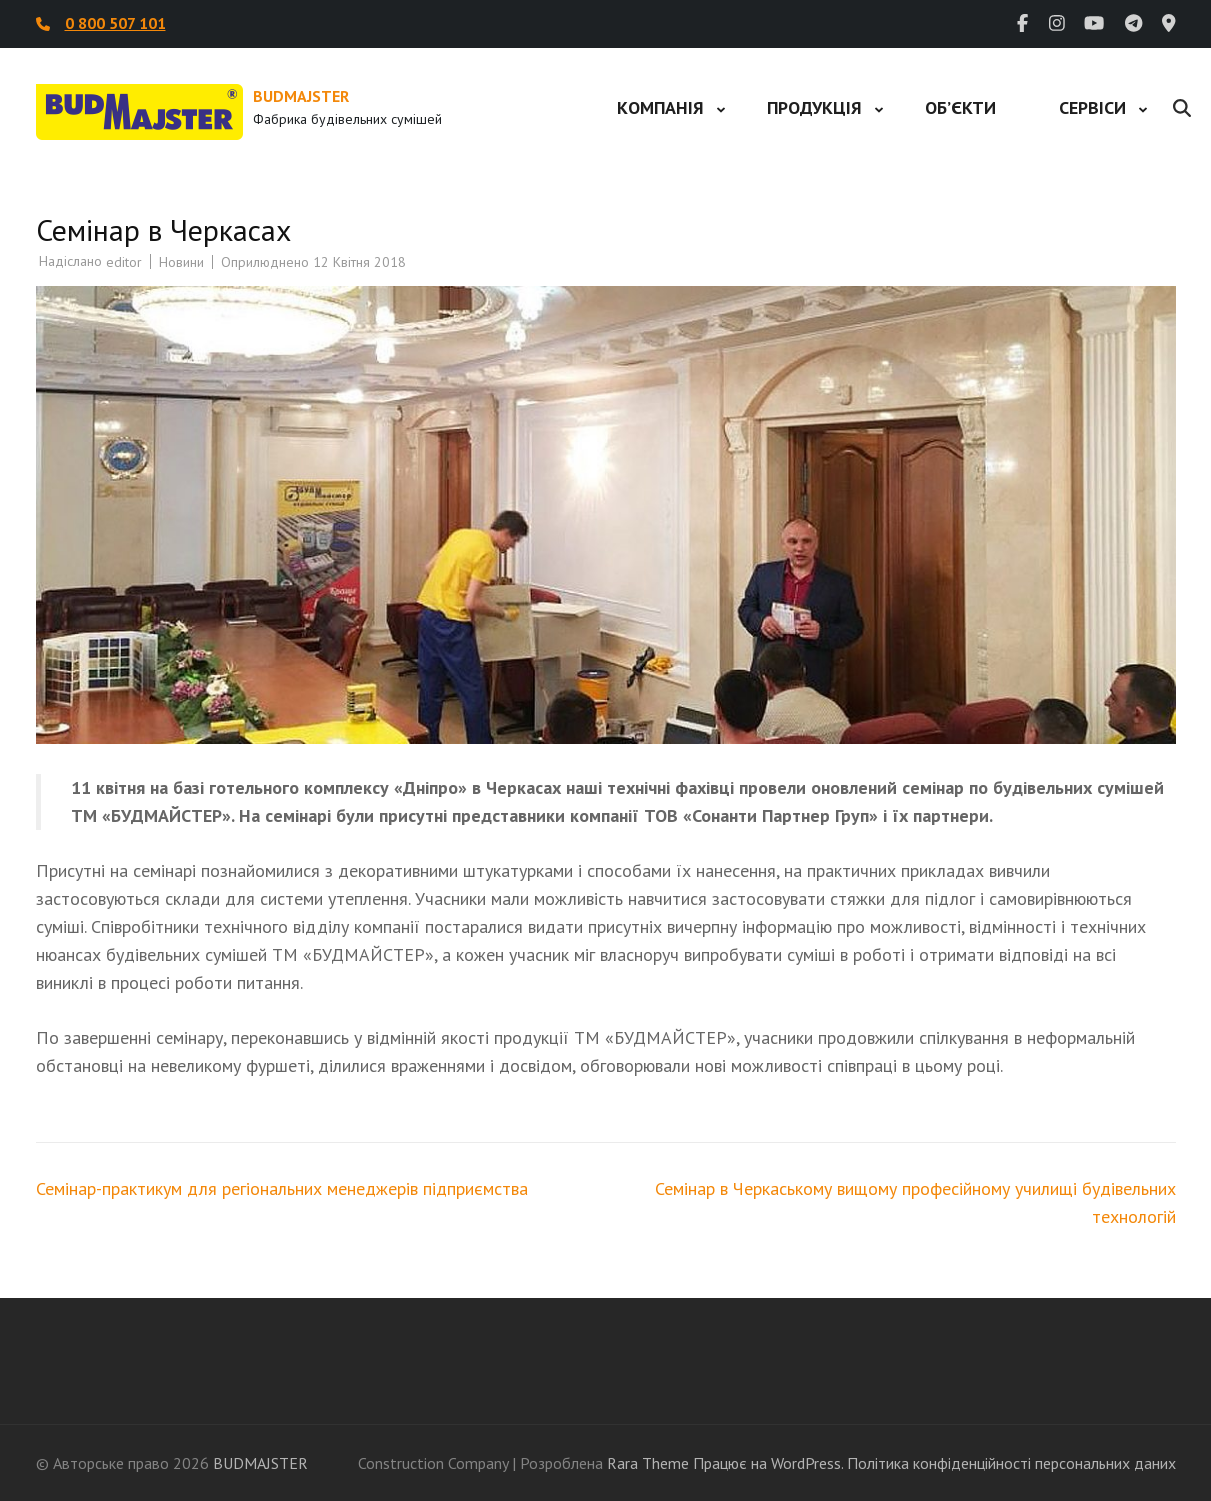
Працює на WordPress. (768, 1463)
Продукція (814, 107)
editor (124, 262)
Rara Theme (648, 1463)
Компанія (660, 107)
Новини (181, 262)
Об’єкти (960, 107)
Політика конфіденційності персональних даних (1011, 1463)
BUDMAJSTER (301, 96)
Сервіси (1092, 107)
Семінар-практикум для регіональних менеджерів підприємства (282, 1188)
